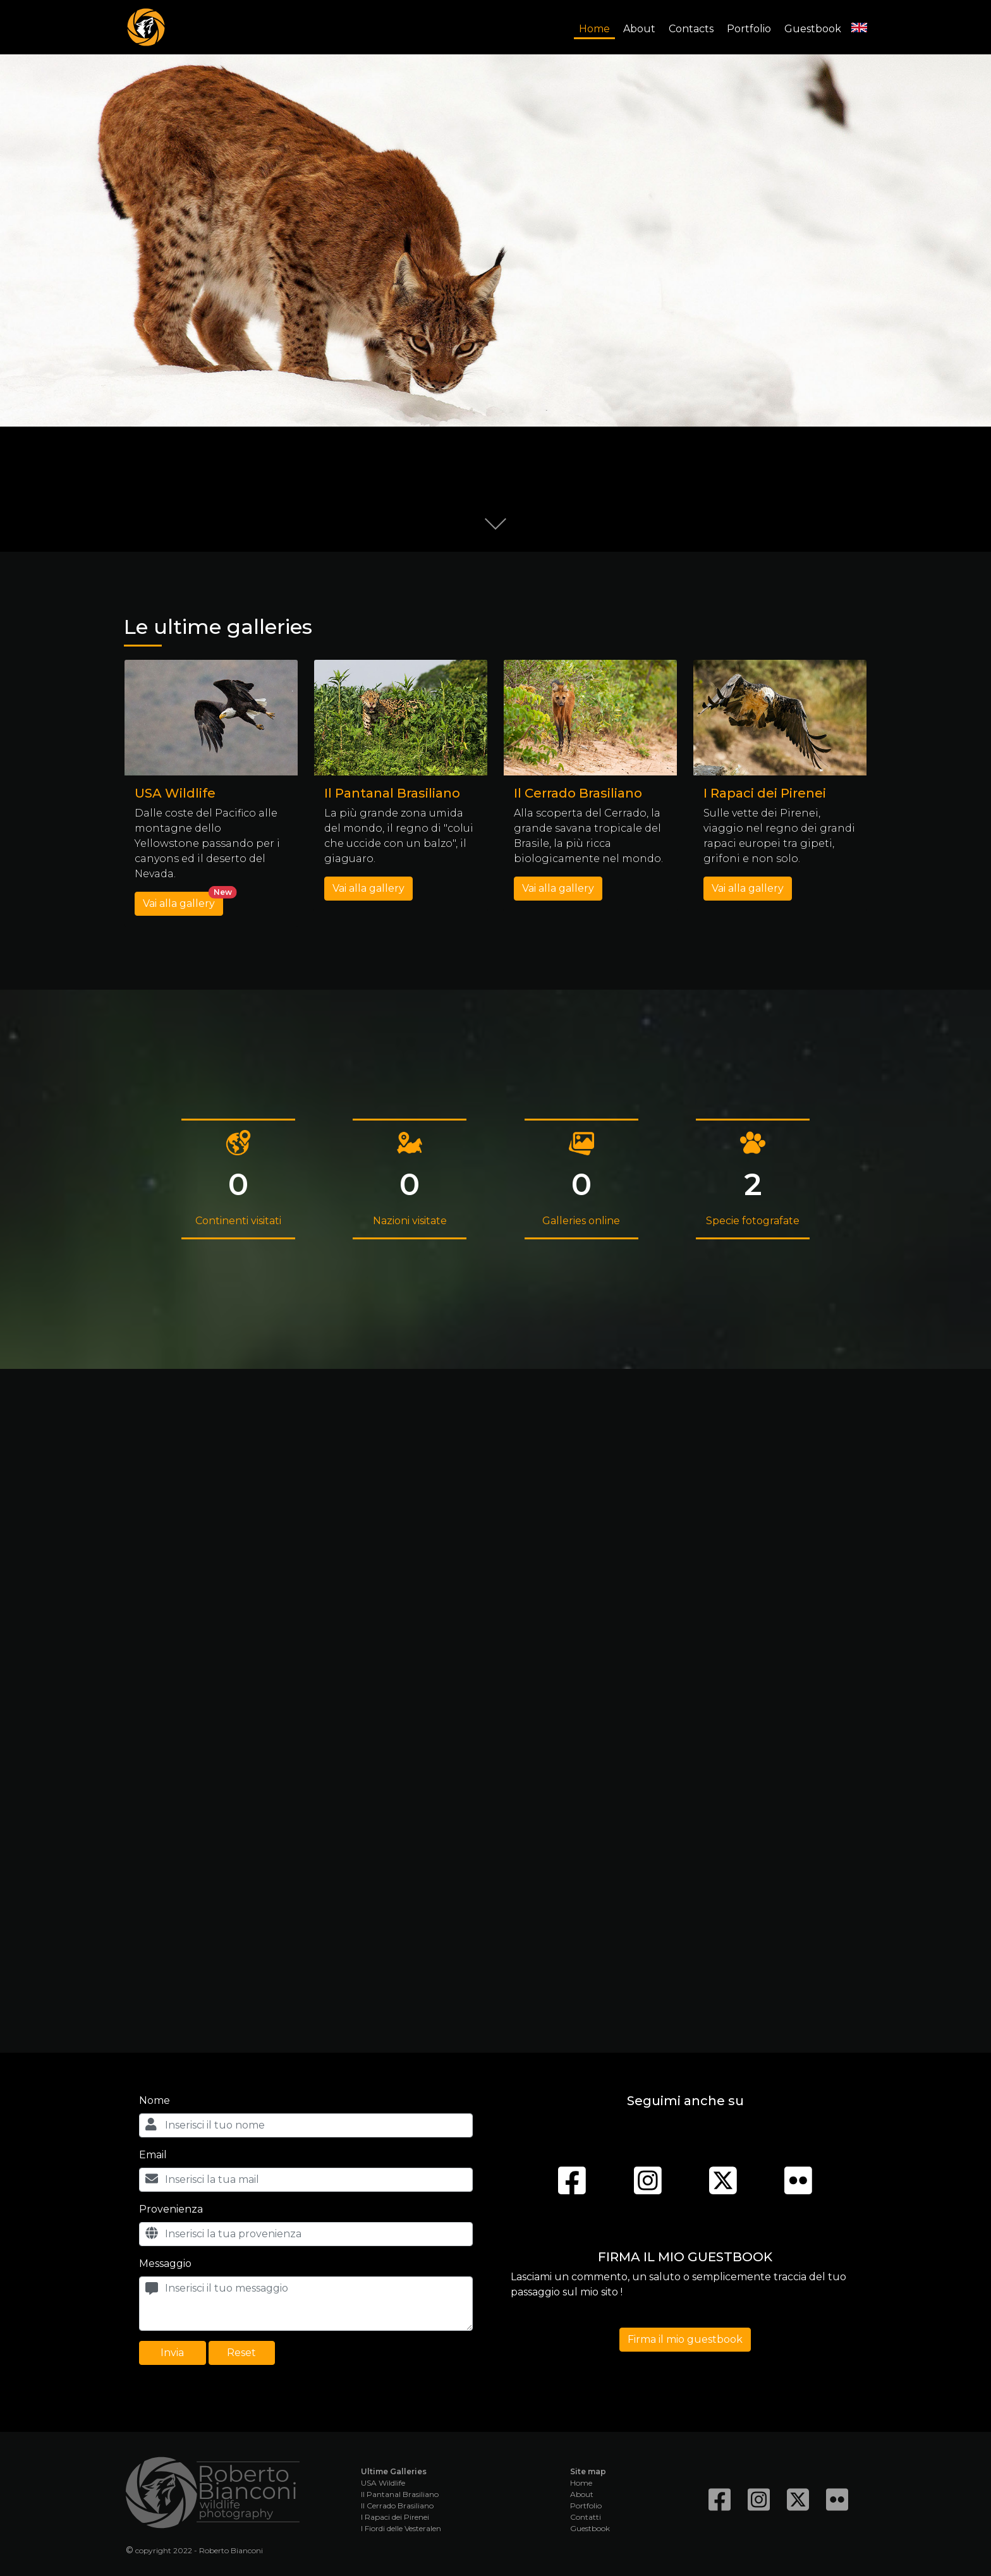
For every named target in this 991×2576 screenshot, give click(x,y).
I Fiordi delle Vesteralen (401, 2528)
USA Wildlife (383, 2483)
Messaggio (165, 2263)
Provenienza (171, 2209)
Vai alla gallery (183, 900)
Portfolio (749, 29)
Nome (154, 2100)
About (639, 29)
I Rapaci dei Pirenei (395, 2517)
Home (594, 29)
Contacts (691, 29)
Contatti (585, 2517)
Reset (241, 2353)
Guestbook (812, 29)
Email (153, 2155)
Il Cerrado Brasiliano (397, 2505)
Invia (172, 2353)
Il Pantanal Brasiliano (400, 2494)
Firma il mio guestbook (685, 2339)
